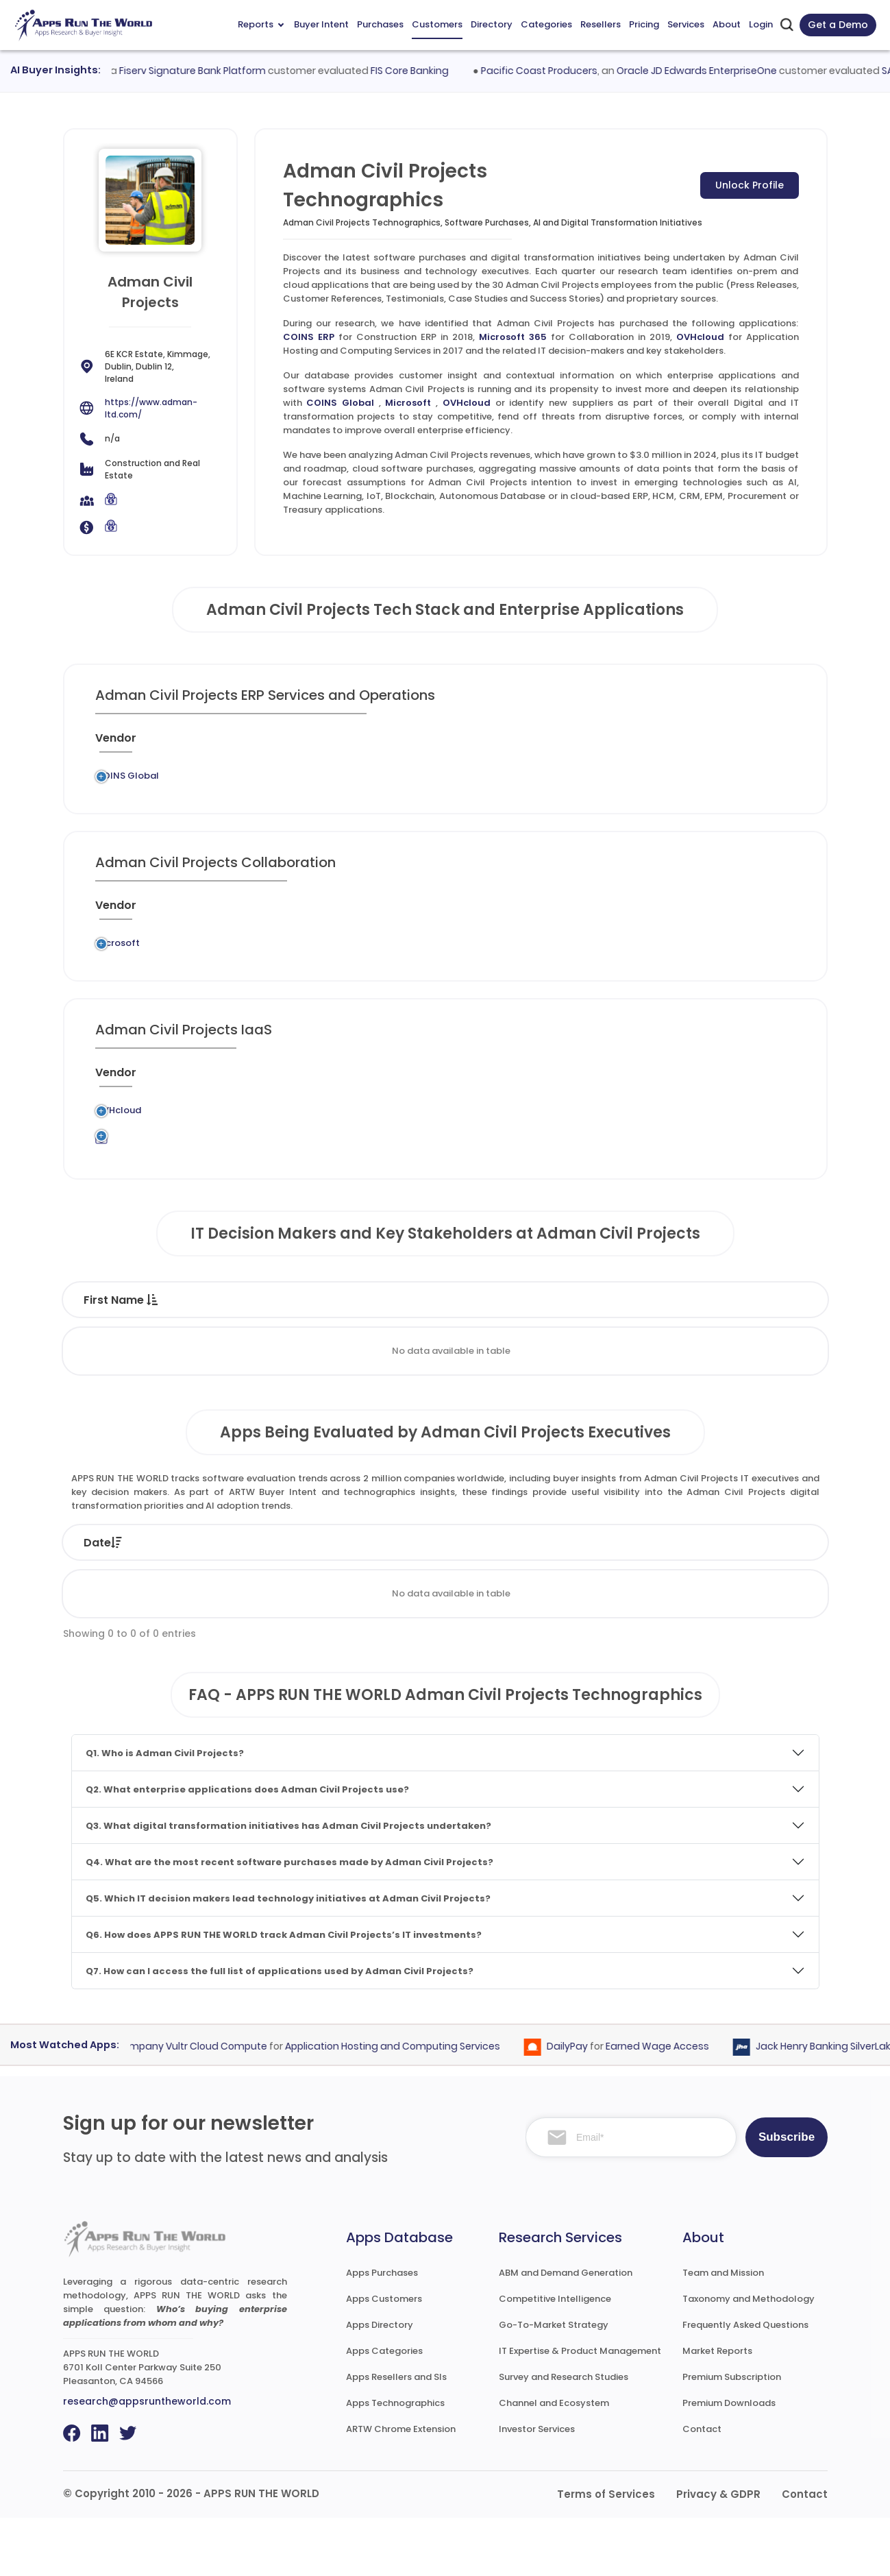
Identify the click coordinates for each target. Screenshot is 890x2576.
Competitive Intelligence (555, 2357)
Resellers (600, 24)
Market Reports (717, 2409)
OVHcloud (700, 336)
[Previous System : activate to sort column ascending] (220, 744)
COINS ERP (308, 336)
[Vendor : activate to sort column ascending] (128, 744)
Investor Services (537, 2487)
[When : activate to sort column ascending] (647, 744)
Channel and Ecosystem (554, 2461)
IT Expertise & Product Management (580, 2409)
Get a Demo (838, 25)
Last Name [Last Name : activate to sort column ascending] (247, 1358)
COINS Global (340, 402)
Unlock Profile (749, 185)
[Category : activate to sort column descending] (413, 744)
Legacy (182, 779)
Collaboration (417, 964)
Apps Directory (379, 2383)
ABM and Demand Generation (565, 2330)
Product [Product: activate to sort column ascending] (527, 1601)
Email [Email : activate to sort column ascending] (676, 1358)
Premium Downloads (729, 2461)
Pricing (644, 24)
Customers (437, 24)
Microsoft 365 (513, 336)
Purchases (380, 24)
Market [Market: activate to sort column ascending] (756, 1601)
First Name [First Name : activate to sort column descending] (121, 1358)
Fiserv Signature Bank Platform (216, 70)
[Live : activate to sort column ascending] (700, 744)
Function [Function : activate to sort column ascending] (443, 1358)
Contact (701, 2487)
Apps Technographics (395, 2461)
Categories (546, 24)
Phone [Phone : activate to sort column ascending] (765, 1358)
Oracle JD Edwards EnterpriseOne (719, 70)
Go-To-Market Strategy (553, 2383)
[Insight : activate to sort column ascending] (759, 744)
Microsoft (408, 402)
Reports (261, 24)
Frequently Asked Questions (745, 2383)
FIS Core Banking (433, 70)
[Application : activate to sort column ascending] (325, 744)
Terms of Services (606, 2552)
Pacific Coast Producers (562, 70)
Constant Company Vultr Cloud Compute (188, 2105)
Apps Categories (384, 2409)
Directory (491, 24)
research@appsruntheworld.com (147, 2459)
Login (761, 24)
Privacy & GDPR (718, 2552)
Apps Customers (384, 2357)
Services (685, 24)
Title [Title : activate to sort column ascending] (352, 1358)
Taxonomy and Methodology (748, 2357)
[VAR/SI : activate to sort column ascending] (587, 744)
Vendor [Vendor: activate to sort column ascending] (422, 1601)
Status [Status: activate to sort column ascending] (321, 1601)
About (727, 24)
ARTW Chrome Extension (401, 2487)
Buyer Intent (321, 24)
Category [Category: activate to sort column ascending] (642, 1601)
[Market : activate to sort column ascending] (506, 744)
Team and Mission (723, 2330)
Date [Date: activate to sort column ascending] (103, 1601)
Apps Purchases (382, 2330)
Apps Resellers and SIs (396, 2435)
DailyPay (589, 2105)
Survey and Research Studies (563, 2435)
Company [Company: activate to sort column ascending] (207, 1601)
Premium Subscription (731, 2435)
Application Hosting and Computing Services (427, 1148)
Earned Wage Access (679, 2105)
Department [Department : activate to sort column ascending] (562, 1358)
